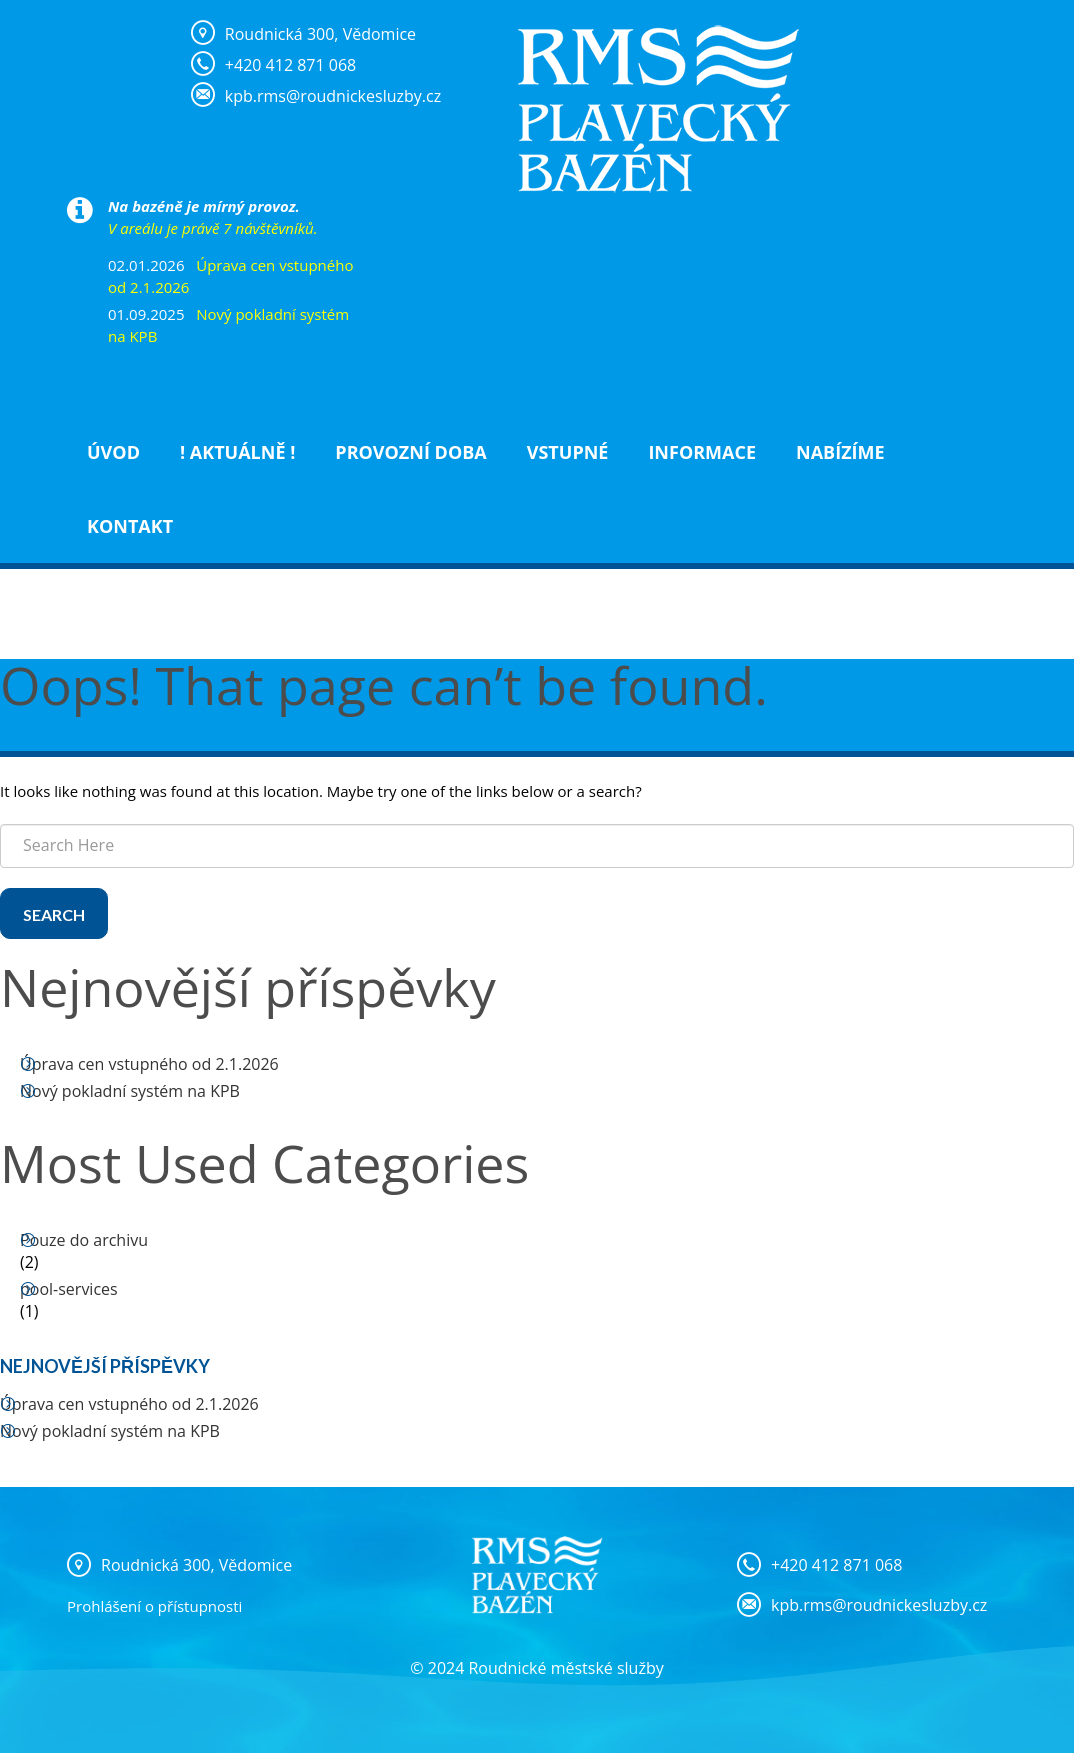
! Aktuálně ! (237, 452)
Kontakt (130, 526)
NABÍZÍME (840, 452)
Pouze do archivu (84, 1240)
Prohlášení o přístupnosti (154, 1606)
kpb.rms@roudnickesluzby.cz (879, 1605)
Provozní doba (410, 452)
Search (54, 914)
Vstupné (568, 452)
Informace (702, 452)
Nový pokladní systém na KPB (130, 1091)
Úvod (113, 452)
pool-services (69, 1289)
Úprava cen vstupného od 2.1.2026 (149, 1064)
